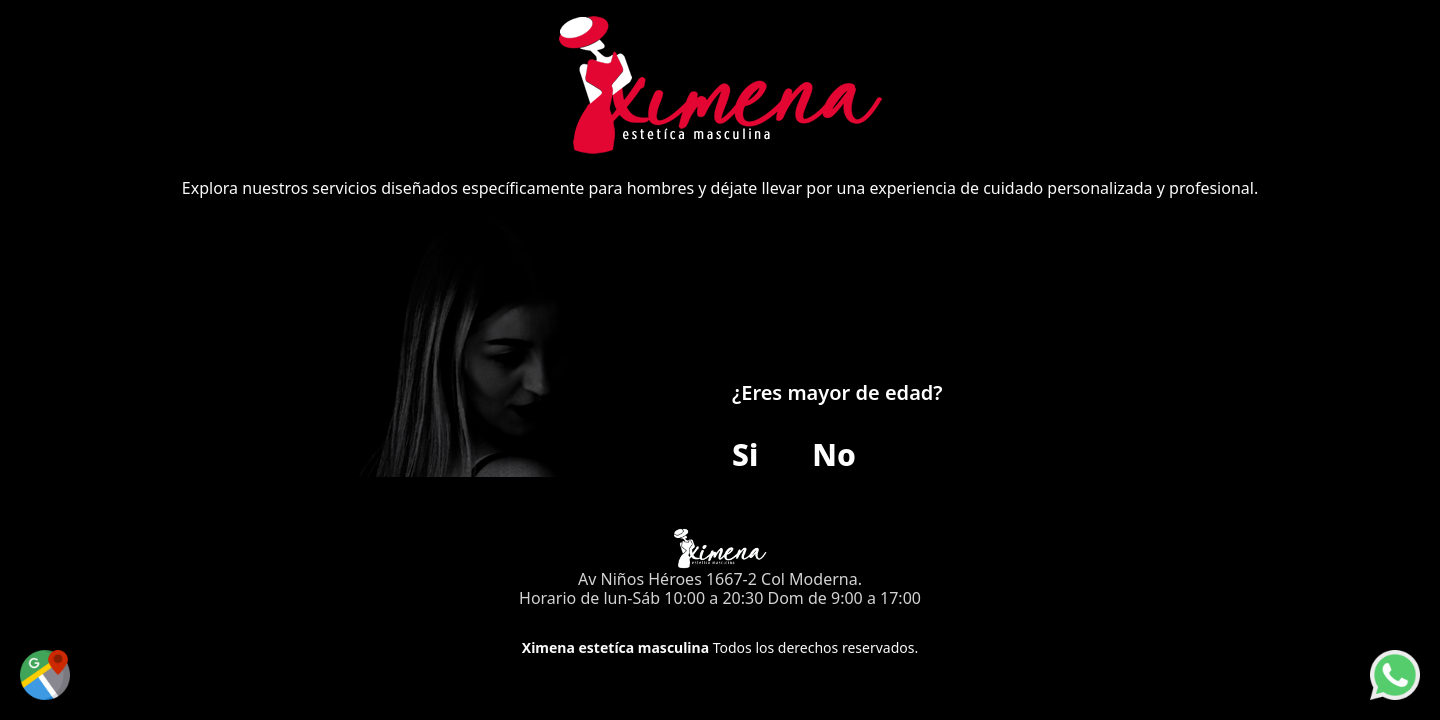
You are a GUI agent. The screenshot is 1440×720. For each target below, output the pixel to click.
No (834, 454)
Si (745, 454)
